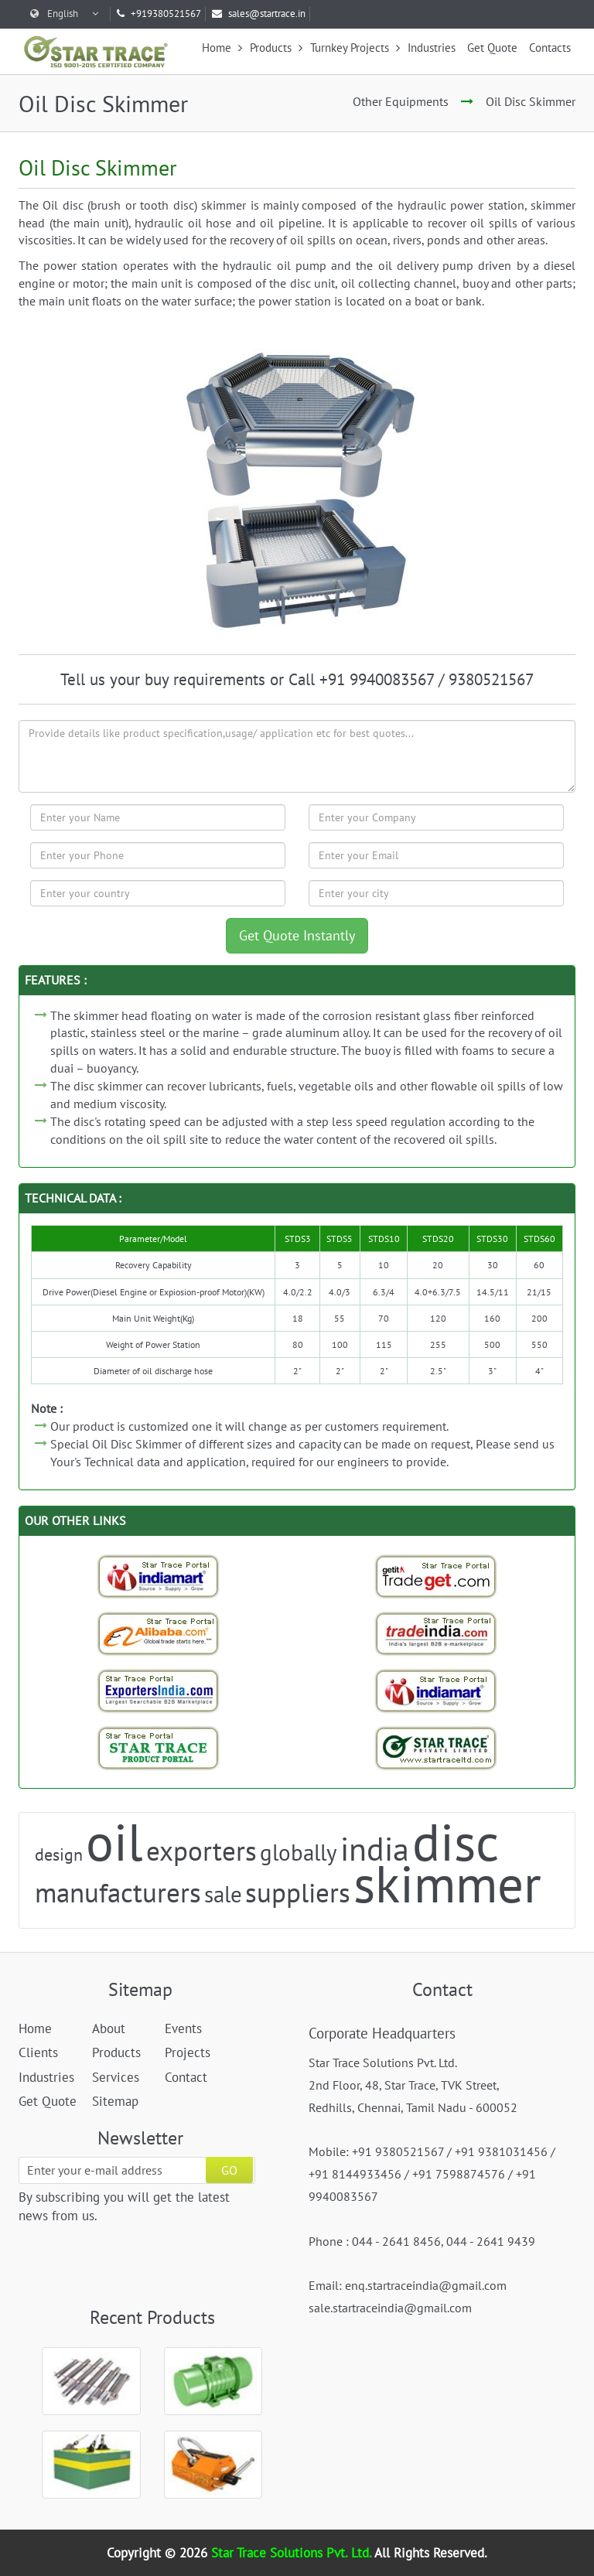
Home (222, 47)
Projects (187, 2052)
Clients (38, 2052)
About (108, 2028)
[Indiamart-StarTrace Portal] (158, 1576)
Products (276, 47)
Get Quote (492, 47)
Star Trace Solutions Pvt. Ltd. (292, 2552)
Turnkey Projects (355, 47)
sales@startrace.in (259, 13)
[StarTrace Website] (436, 1748)
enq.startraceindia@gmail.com (426, 2285)
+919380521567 (159, 13)
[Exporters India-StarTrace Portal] (158, 1690)
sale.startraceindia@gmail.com (390, 2307)
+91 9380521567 (398, 2151)
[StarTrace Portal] (158, 1748)
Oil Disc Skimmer (530, 101)
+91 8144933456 (355, 2174)
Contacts (550, 47)
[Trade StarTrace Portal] (158, 1633)
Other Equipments (401, 101)
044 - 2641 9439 (490, 2241)
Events (183, 2028)
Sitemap (115, 2101)
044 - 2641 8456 (396, 2241)
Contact (186, 2077)
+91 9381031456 (501, 2151)
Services (115, 2077)
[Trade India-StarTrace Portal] (436, 1633)
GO (229, 2170)
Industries (432, 47)
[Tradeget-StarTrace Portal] (436, 1576)
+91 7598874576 (458, 2174)
